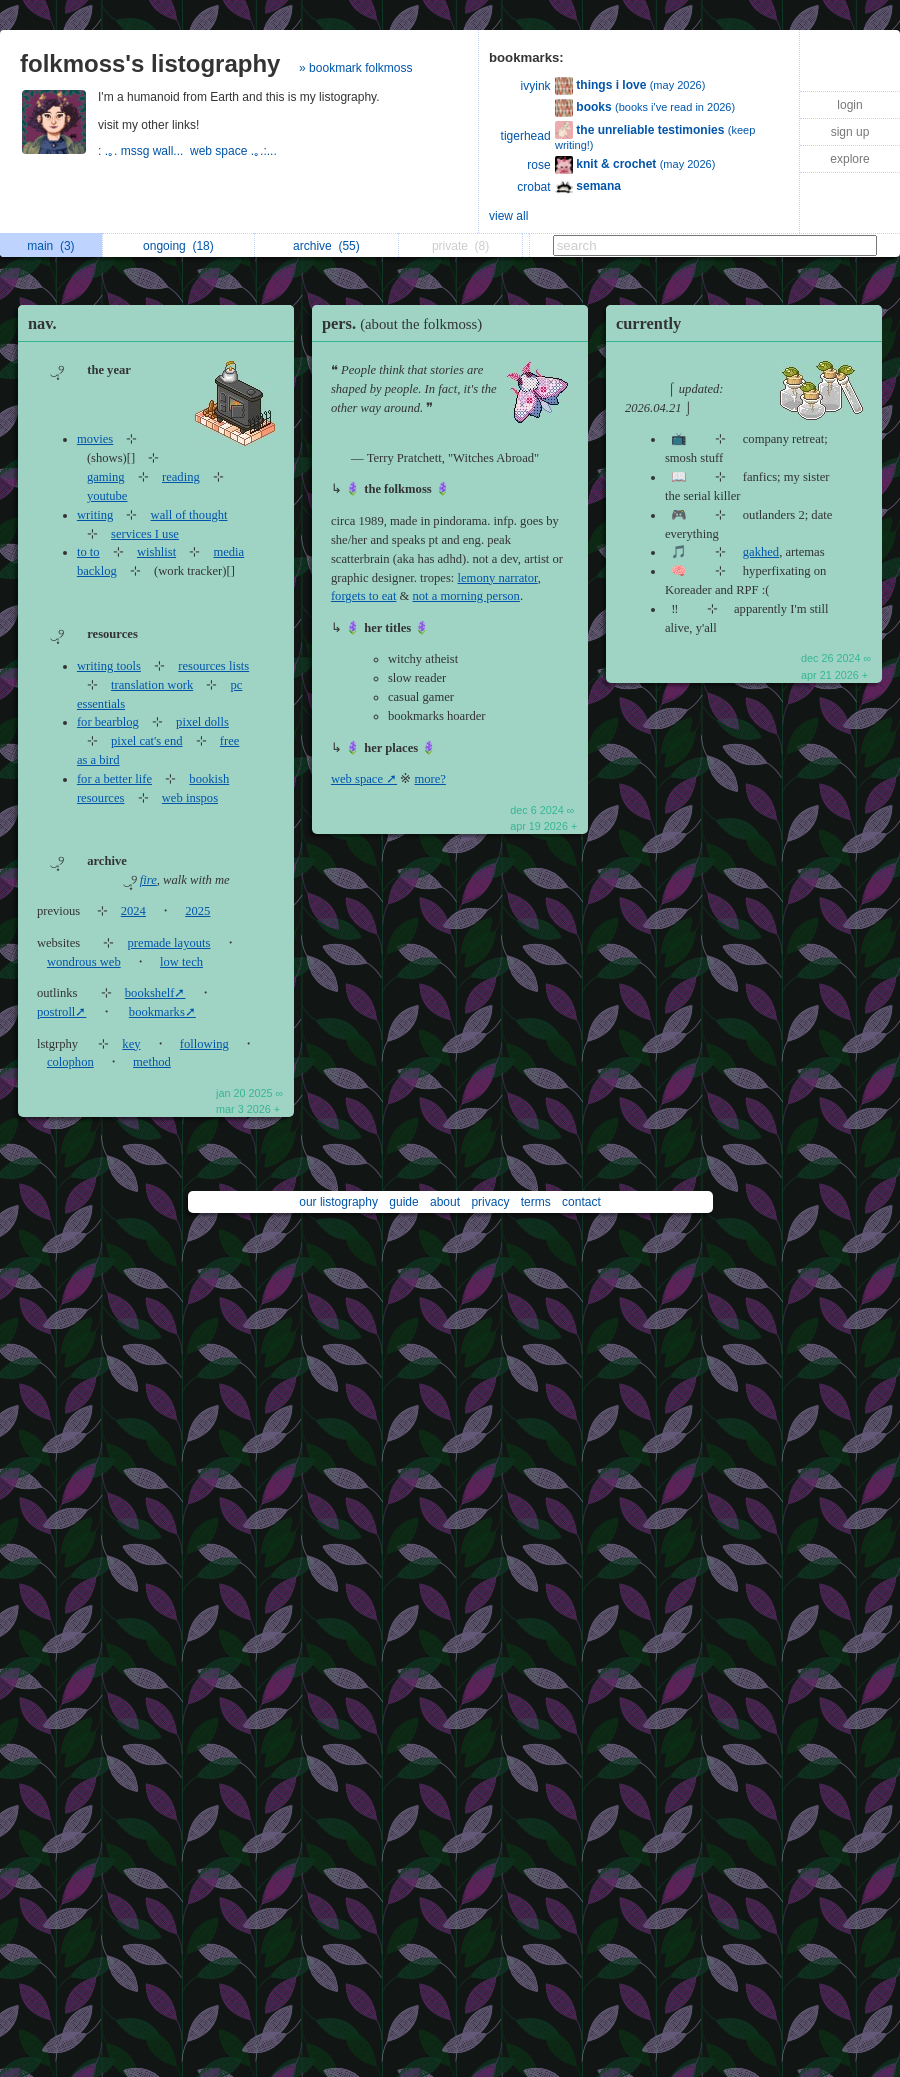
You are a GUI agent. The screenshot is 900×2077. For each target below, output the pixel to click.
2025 (197, 911)
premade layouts (169, 943)
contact (581, 1202)
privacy (490, 1202)
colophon (70, 1062)
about (445, 1202)
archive (326, 246)
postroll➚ (61, 1012)
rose (538, 165)
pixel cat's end (147, 741)
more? (429, 779)
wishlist (156, 552)
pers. (407, 323)
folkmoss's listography (150, 63)
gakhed (761, 552)
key (131, 1044)
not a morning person (466, 596)
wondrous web (84, 962)
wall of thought (189, 515)
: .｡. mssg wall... (144, 151)
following (204, 1044)
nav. (42, 323)
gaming (106, 477)
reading (181, 477)
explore (849, 159)
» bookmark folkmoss (355, 68)
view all (508, 216)
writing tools (109, 666)
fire (148, 880)
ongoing (178, 246)
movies (95, 439)
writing (95, 515)
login (849, 105)
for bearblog (108, 722)
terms (536, 1202)
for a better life (114, 779)
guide (403, 1202)
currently (648, 323)
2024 (133, 911)
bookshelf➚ (155, 993)
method (152, 1062)
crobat (533, 187)
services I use (145, 534)
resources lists (213, 666)
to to (88, 552)
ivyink (536, 86)
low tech (181, 962)
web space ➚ (364, 779)
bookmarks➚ (162, 1012)
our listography (338, 1202)
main (50, 246)
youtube (107, 496)
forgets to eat (364, 596)
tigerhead (526, 136)
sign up (850, 132)
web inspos (190, 798)
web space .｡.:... (235, 151)
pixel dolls (202, 722)
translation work (152, 685)
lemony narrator (498, 578)
